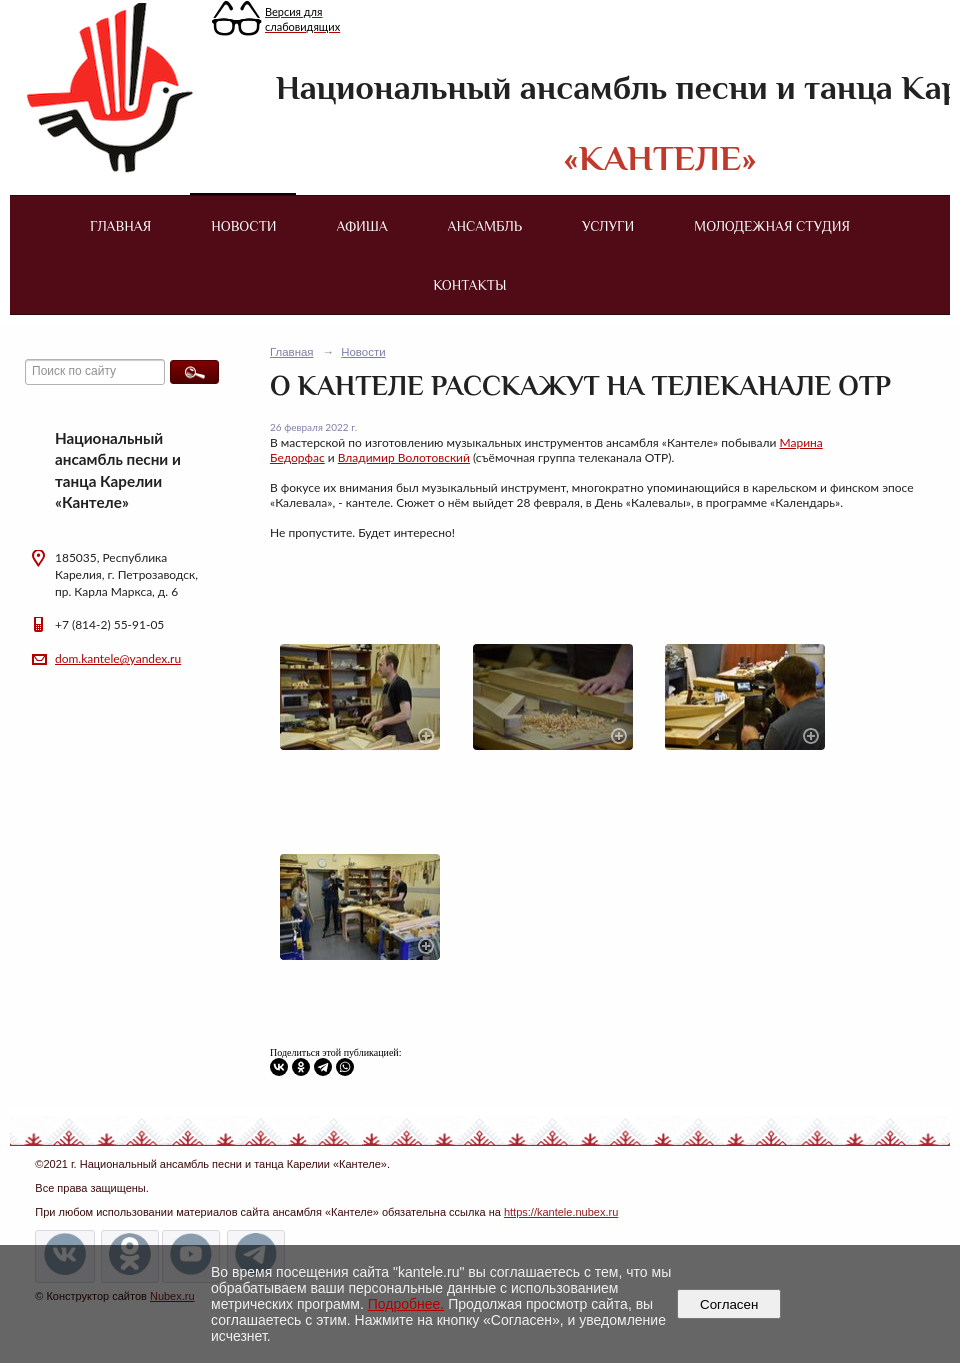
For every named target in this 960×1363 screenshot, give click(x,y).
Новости (243, 226)
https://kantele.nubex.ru (561, 1212)
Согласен (729, 1304)
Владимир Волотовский (404, 457)
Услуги (608, 226)
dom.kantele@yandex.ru (118, 658)
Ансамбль (485, 226)
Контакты (469, 285)
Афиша (362, 226)
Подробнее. (406, 1304)
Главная (120, 226)
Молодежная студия (772, 226)
